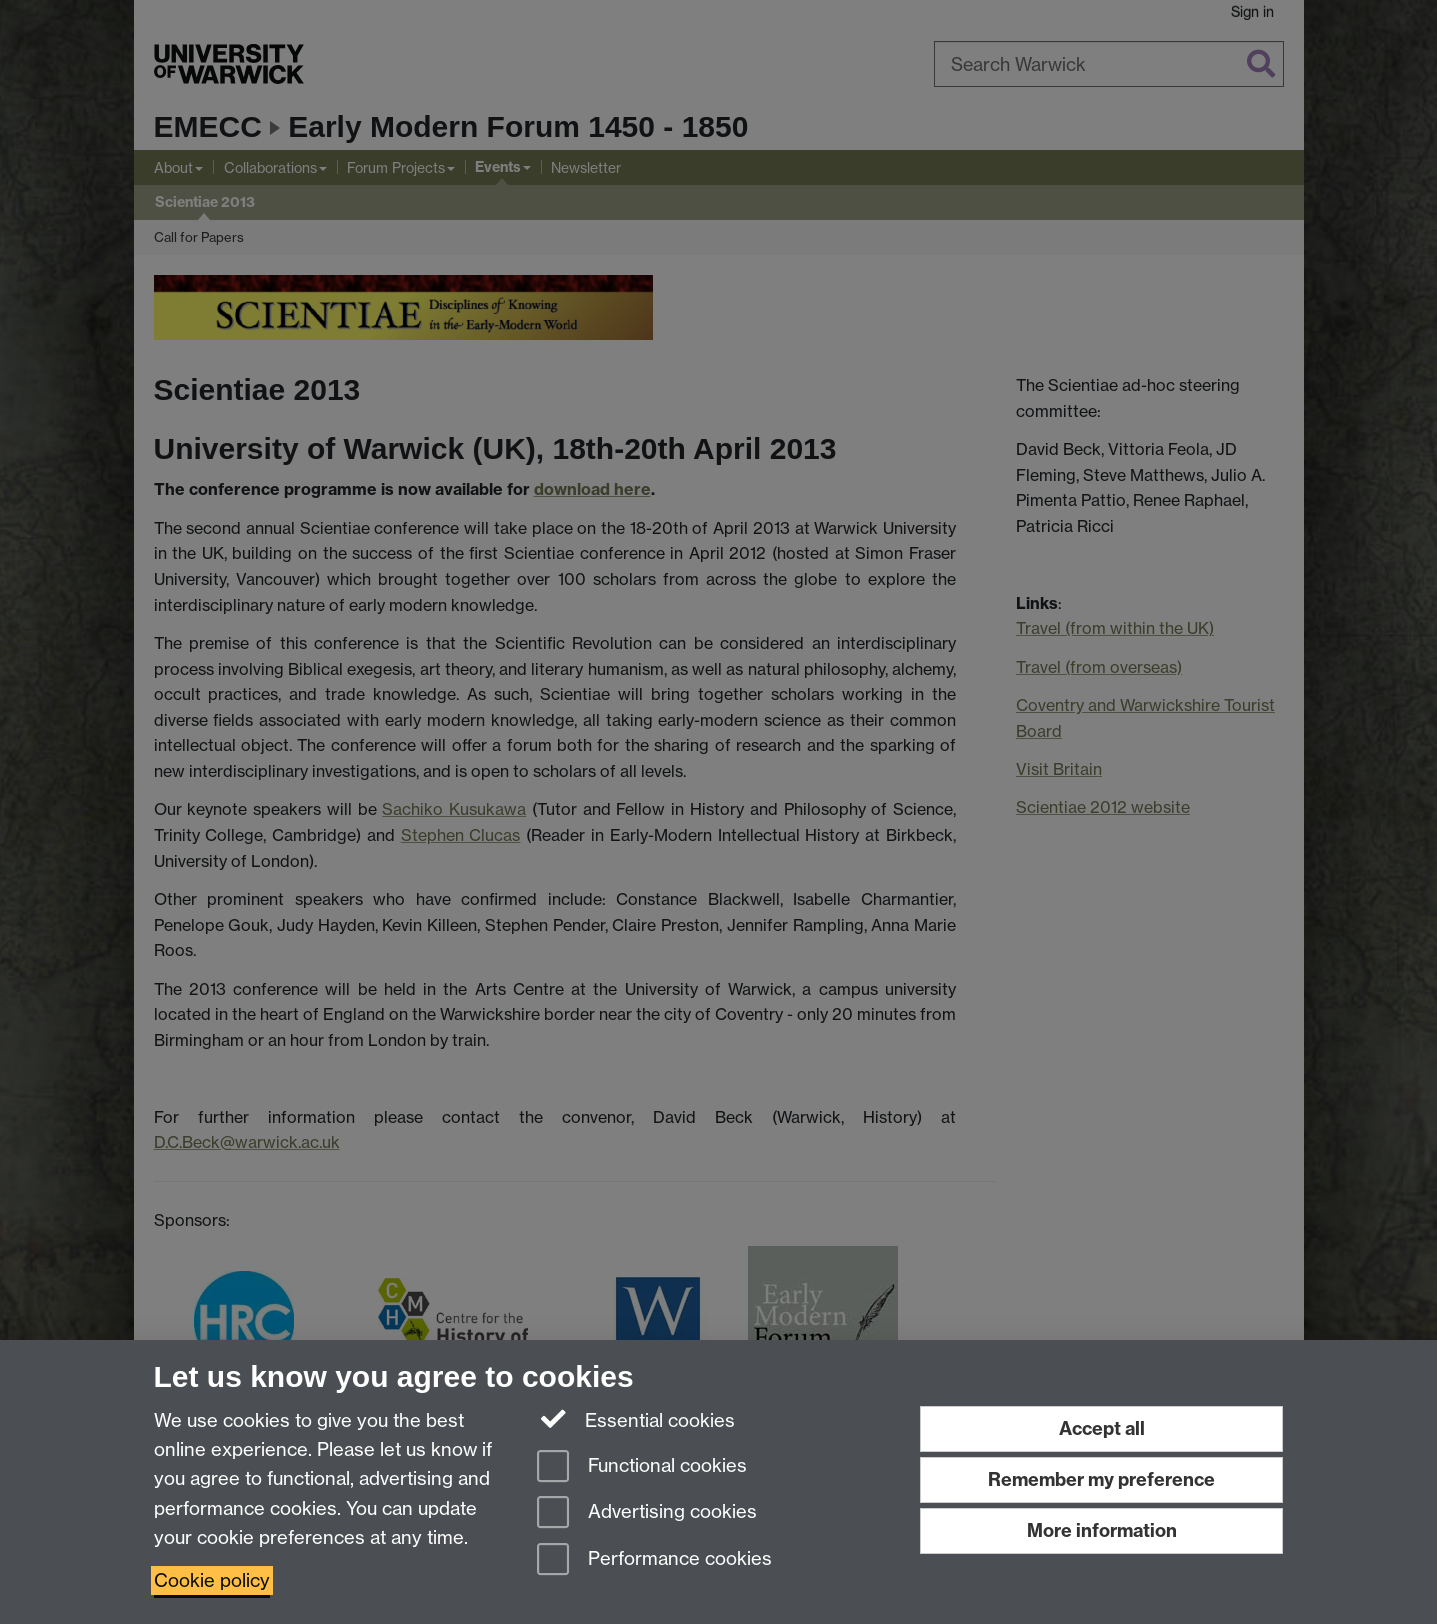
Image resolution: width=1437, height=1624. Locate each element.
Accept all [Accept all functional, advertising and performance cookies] (1102, 1428)
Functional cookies (642, 1467)
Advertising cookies (647, 1513)
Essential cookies (636, 1419)
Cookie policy (212, 1580)
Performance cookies (654, 1560)
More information (1102, 1530)
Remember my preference (1101, 1479)
